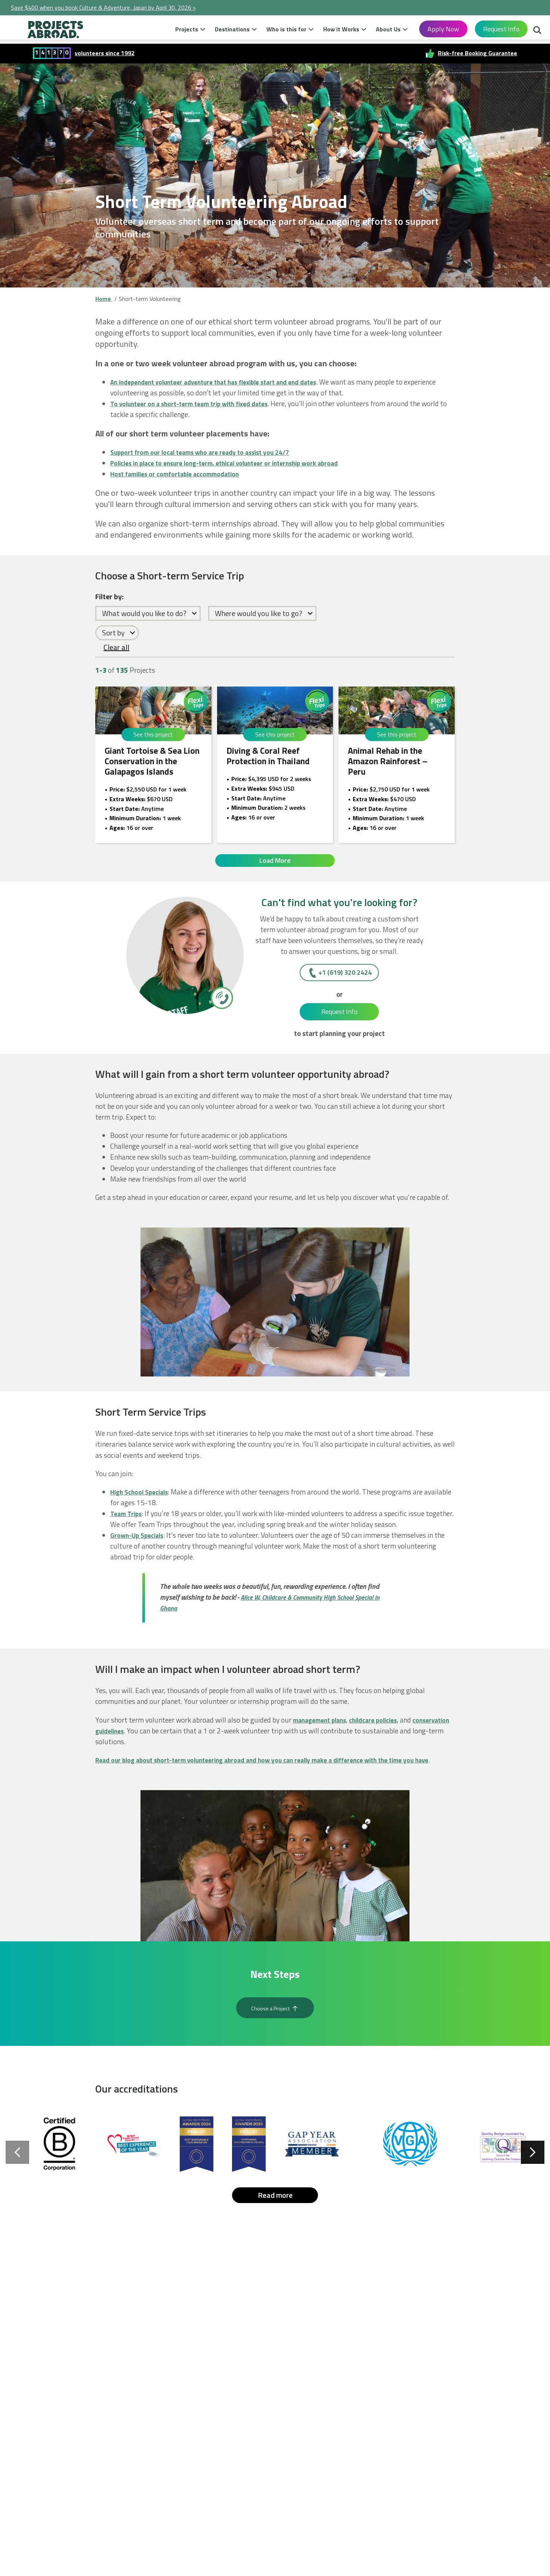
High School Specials (142, 1497)
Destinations (232, 29)
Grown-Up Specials (139, 1540)
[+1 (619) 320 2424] (221, 1003)
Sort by (113, 632)
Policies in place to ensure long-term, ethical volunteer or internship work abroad (235, 462)
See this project (153, 734)
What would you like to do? (144, 613)
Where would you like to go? (258, 613)
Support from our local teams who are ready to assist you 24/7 (207, 452)
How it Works (341, 29)
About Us (388, 29)
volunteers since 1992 (105, 53)
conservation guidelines (132, 1736)
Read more (275, 2219)
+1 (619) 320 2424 (345, 978)
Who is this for (286, 29)
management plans (322, 1725)
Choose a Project (275, 2027)
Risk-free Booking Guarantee (477, 53)
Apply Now (443, 29)
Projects (186, 29)
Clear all (116, 647)
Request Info (501, 29)
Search (537, 31)
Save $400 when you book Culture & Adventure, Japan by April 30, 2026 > (103, 7)
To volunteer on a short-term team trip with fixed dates (196, 403)
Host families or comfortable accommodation (180, 473)
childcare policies (382, 1725)
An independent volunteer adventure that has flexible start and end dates (224, 381)
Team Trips (127, 1518)
